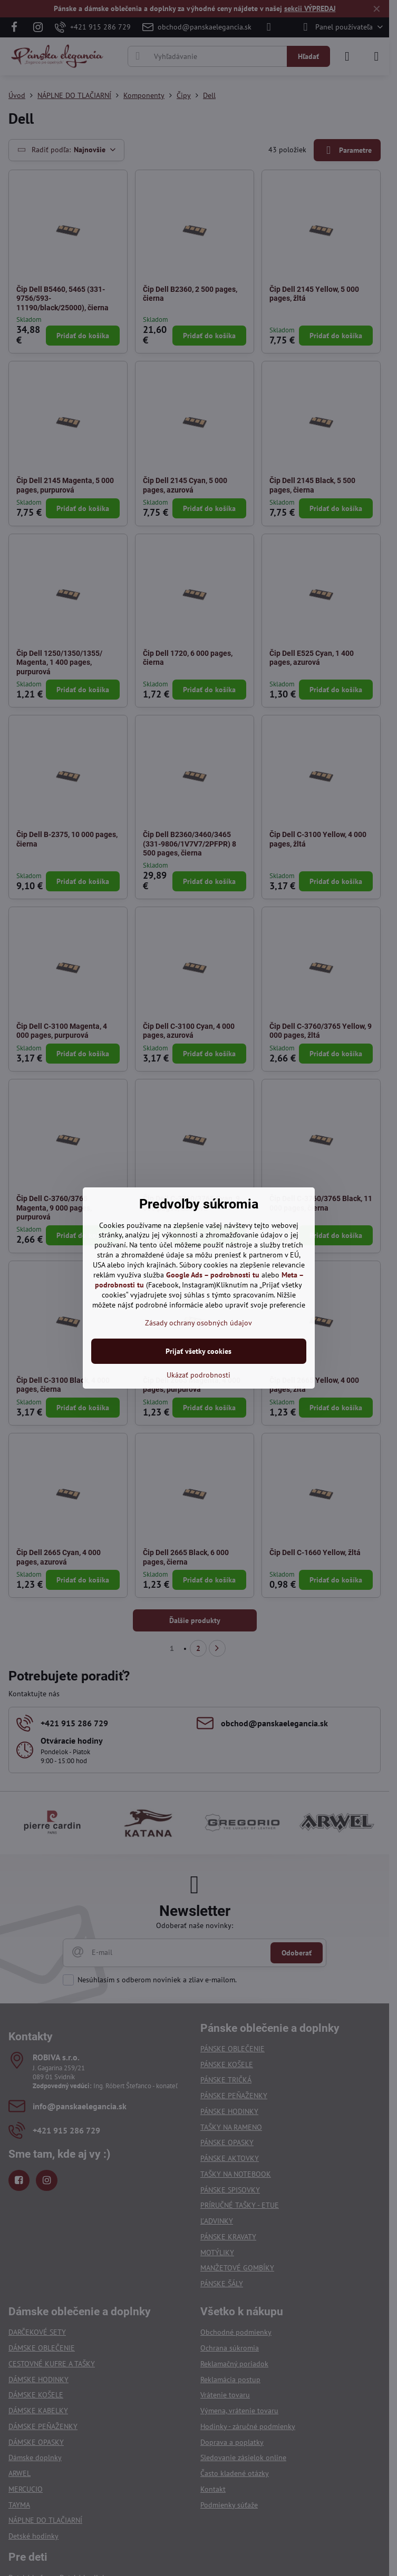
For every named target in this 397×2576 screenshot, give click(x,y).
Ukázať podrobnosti (198, 1375)
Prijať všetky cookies (198, 1351)
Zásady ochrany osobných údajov (198, 1323)
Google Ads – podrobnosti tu (212, 1275)
